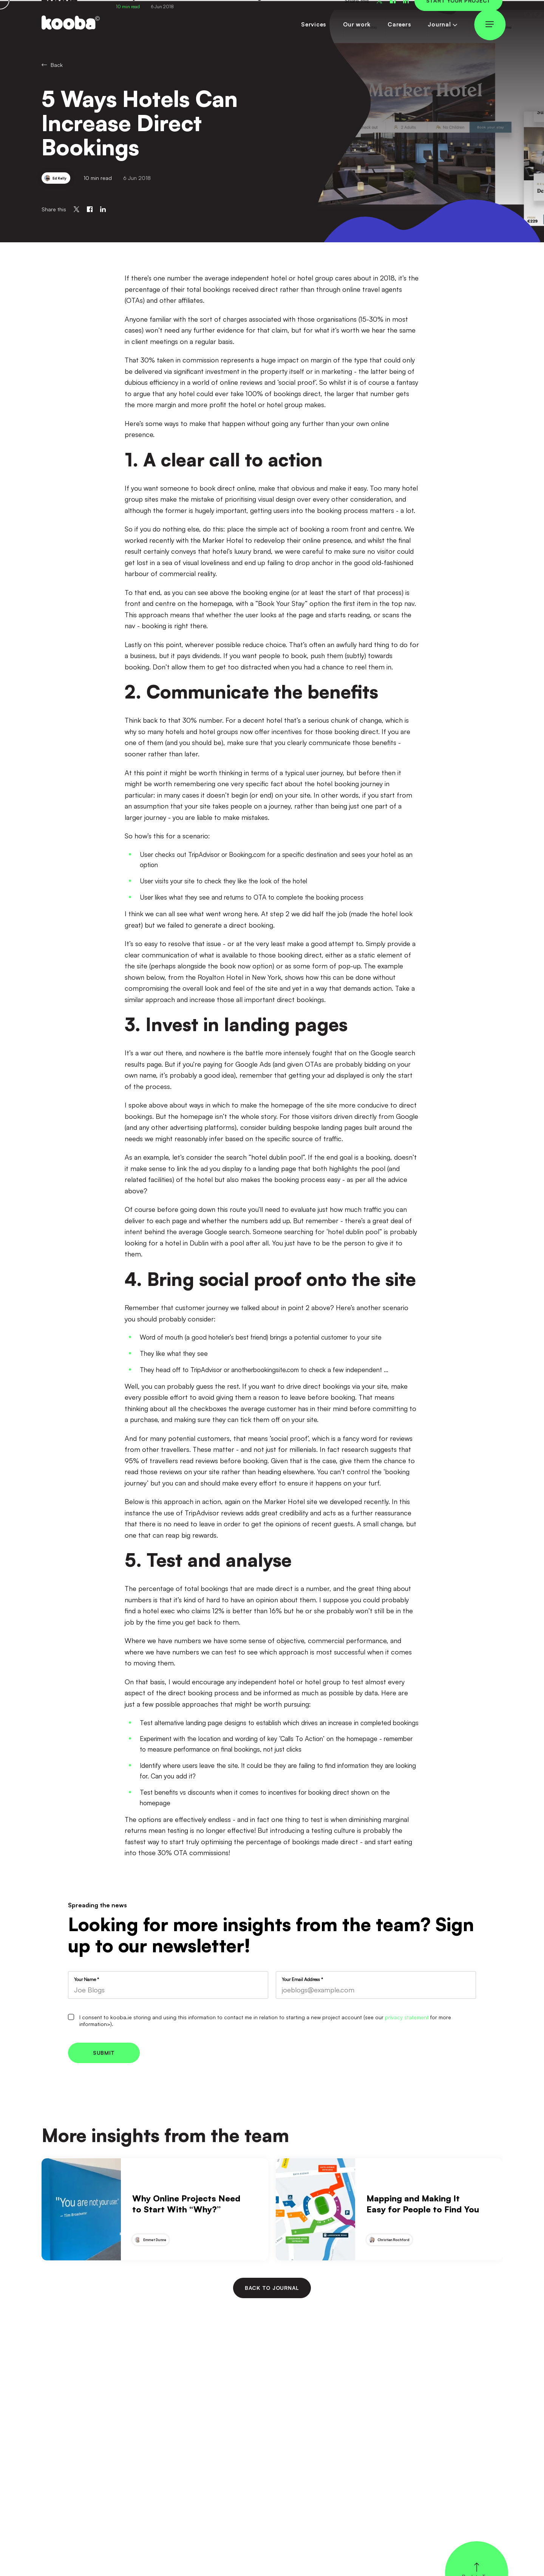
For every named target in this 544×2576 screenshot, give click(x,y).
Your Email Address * (302, 1979)
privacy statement (407, 2017)
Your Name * (86, 1979)
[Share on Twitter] (76, 209)
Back (52, 65)
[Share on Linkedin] (103, 209)
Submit (104, 2052)
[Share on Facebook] (90, 209)
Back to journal (272, 2288)
